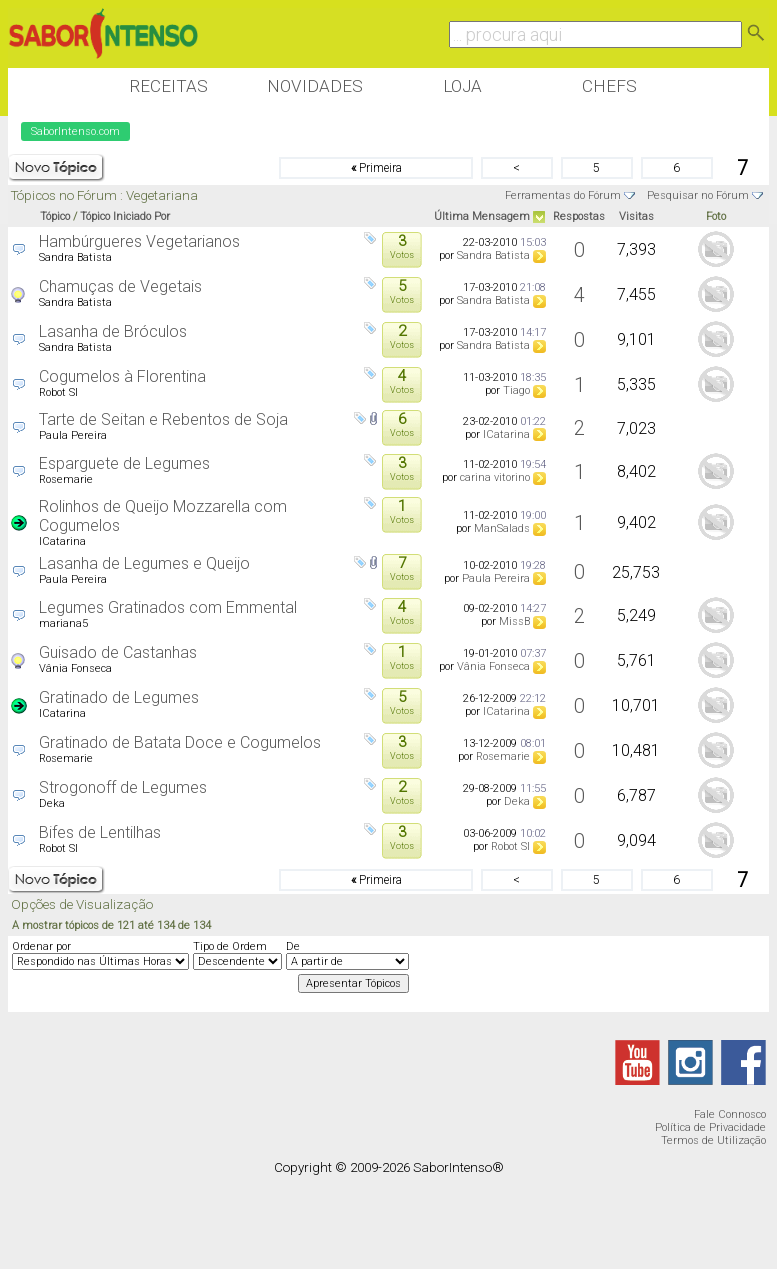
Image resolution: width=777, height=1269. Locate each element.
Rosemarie (66, 479)
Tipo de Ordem (230, 946)
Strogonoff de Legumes (123, 787)
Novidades (315, 86)
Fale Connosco (730, 1114)
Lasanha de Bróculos (113, 331)
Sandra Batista (75, 257)
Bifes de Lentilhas (100, 832)
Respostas (579, 216)
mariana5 (63, 623)
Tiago (516, 390)
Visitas (636, 216)
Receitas (168, 86)
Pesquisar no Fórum (698, 195)
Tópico (55, 216)
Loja (462, 86)
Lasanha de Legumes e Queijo (144, 563)
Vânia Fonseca (75, 668)
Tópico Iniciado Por (125, 216)
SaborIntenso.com (75, 131)
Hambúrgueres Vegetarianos (139, 241)
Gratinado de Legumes (119, 697)
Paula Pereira (73, 435)
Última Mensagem (482, 216)
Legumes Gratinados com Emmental (168, 607)
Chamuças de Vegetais (120, 286)
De (293, 946)
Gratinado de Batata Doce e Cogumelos (180, 742)
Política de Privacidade (710, 1127)
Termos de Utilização (713, 1140)
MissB (514, 621)
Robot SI (58, 392)
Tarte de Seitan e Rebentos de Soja (163, 419)
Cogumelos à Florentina (122, 376)
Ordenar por (41, 946)
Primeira (376, 168)
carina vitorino (495, 477)
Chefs (609, 86)
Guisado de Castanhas (118, 652)
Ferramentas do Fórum (563, 195)
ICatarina (506, 434)
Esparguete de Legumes (124, 463)
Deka (52, 803)
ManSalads (502, 528)
